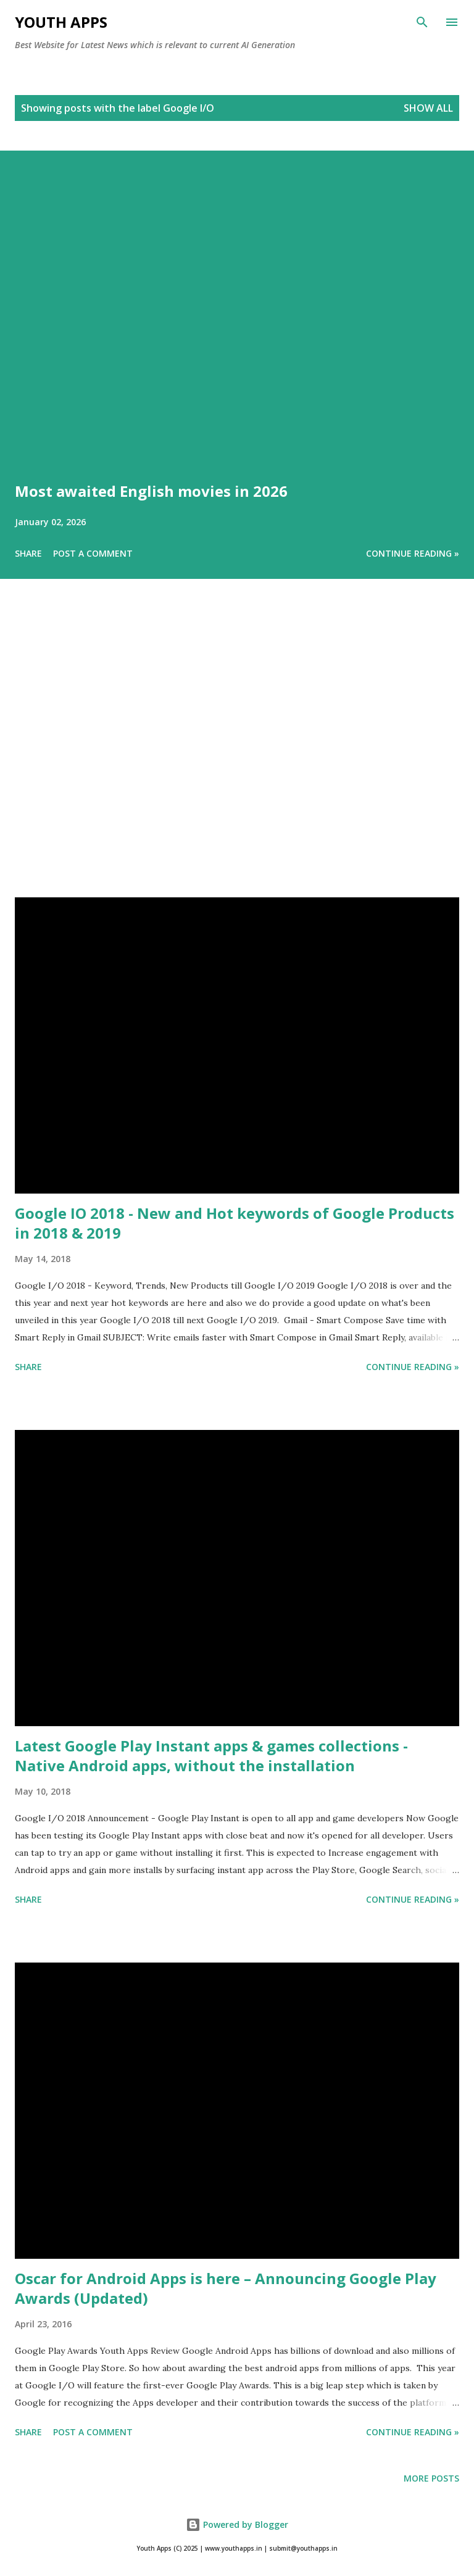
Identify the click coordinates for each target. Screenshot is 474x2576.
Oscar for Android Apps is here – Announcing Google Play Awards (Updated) (225, 2288)
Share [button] (28, 553)
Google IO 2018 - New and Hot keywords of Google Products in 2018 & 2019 (234, 1223)
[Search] (422, 22)
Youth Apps (61, 22)
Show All (428, 108)
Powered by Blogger (237, 2524)
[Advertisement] (237, 755)
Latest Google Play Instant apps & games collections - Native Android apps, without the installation (211, 1755)
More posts (431, 2478)
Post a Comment (93, 553)
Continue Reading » (412, 553)
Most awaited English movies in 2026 (151, 491)
